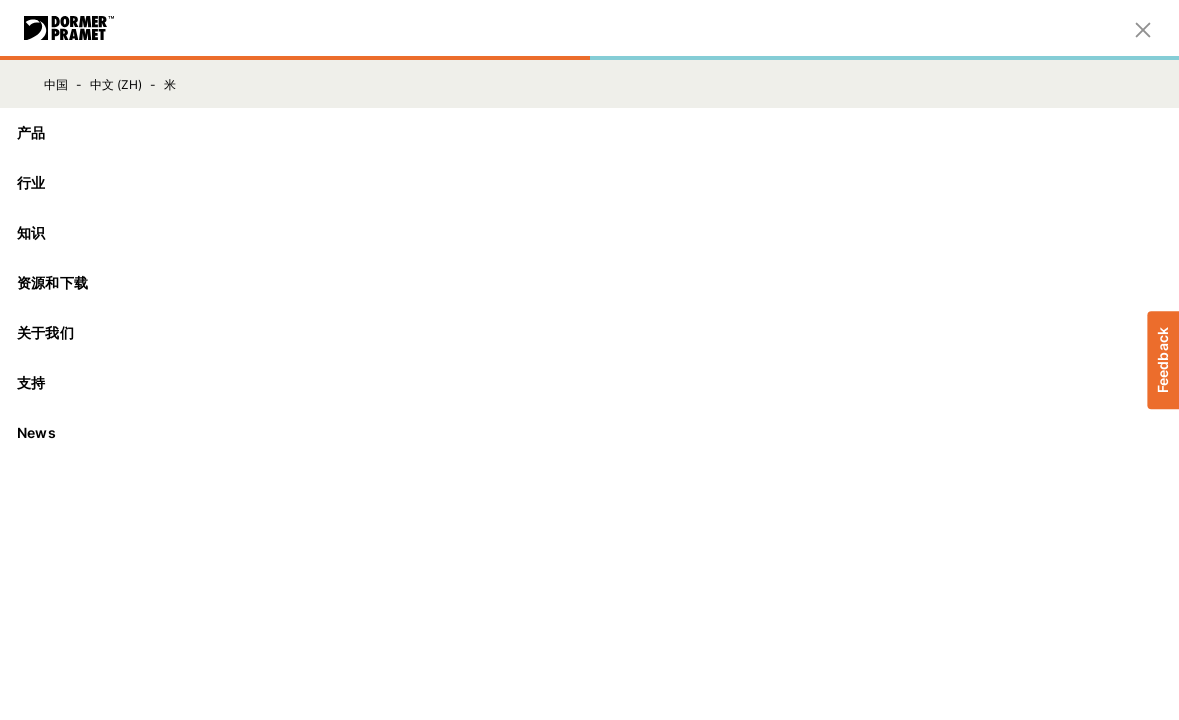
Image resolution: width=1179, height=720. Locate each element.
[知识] (589, 233)
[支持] (589, 383)
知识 (589, 232)
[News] (589, 433)
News (36, 432)
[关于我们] (589, 333)
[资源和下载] (589, 283)
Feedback (1162, 360)
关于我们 (589, 332)
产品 (589, 132)
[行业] (589, 183)
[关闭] (1143, 28)
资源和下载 (589, 282)
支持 (589, 382)
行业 (589, 182)
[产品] (589, 133)
